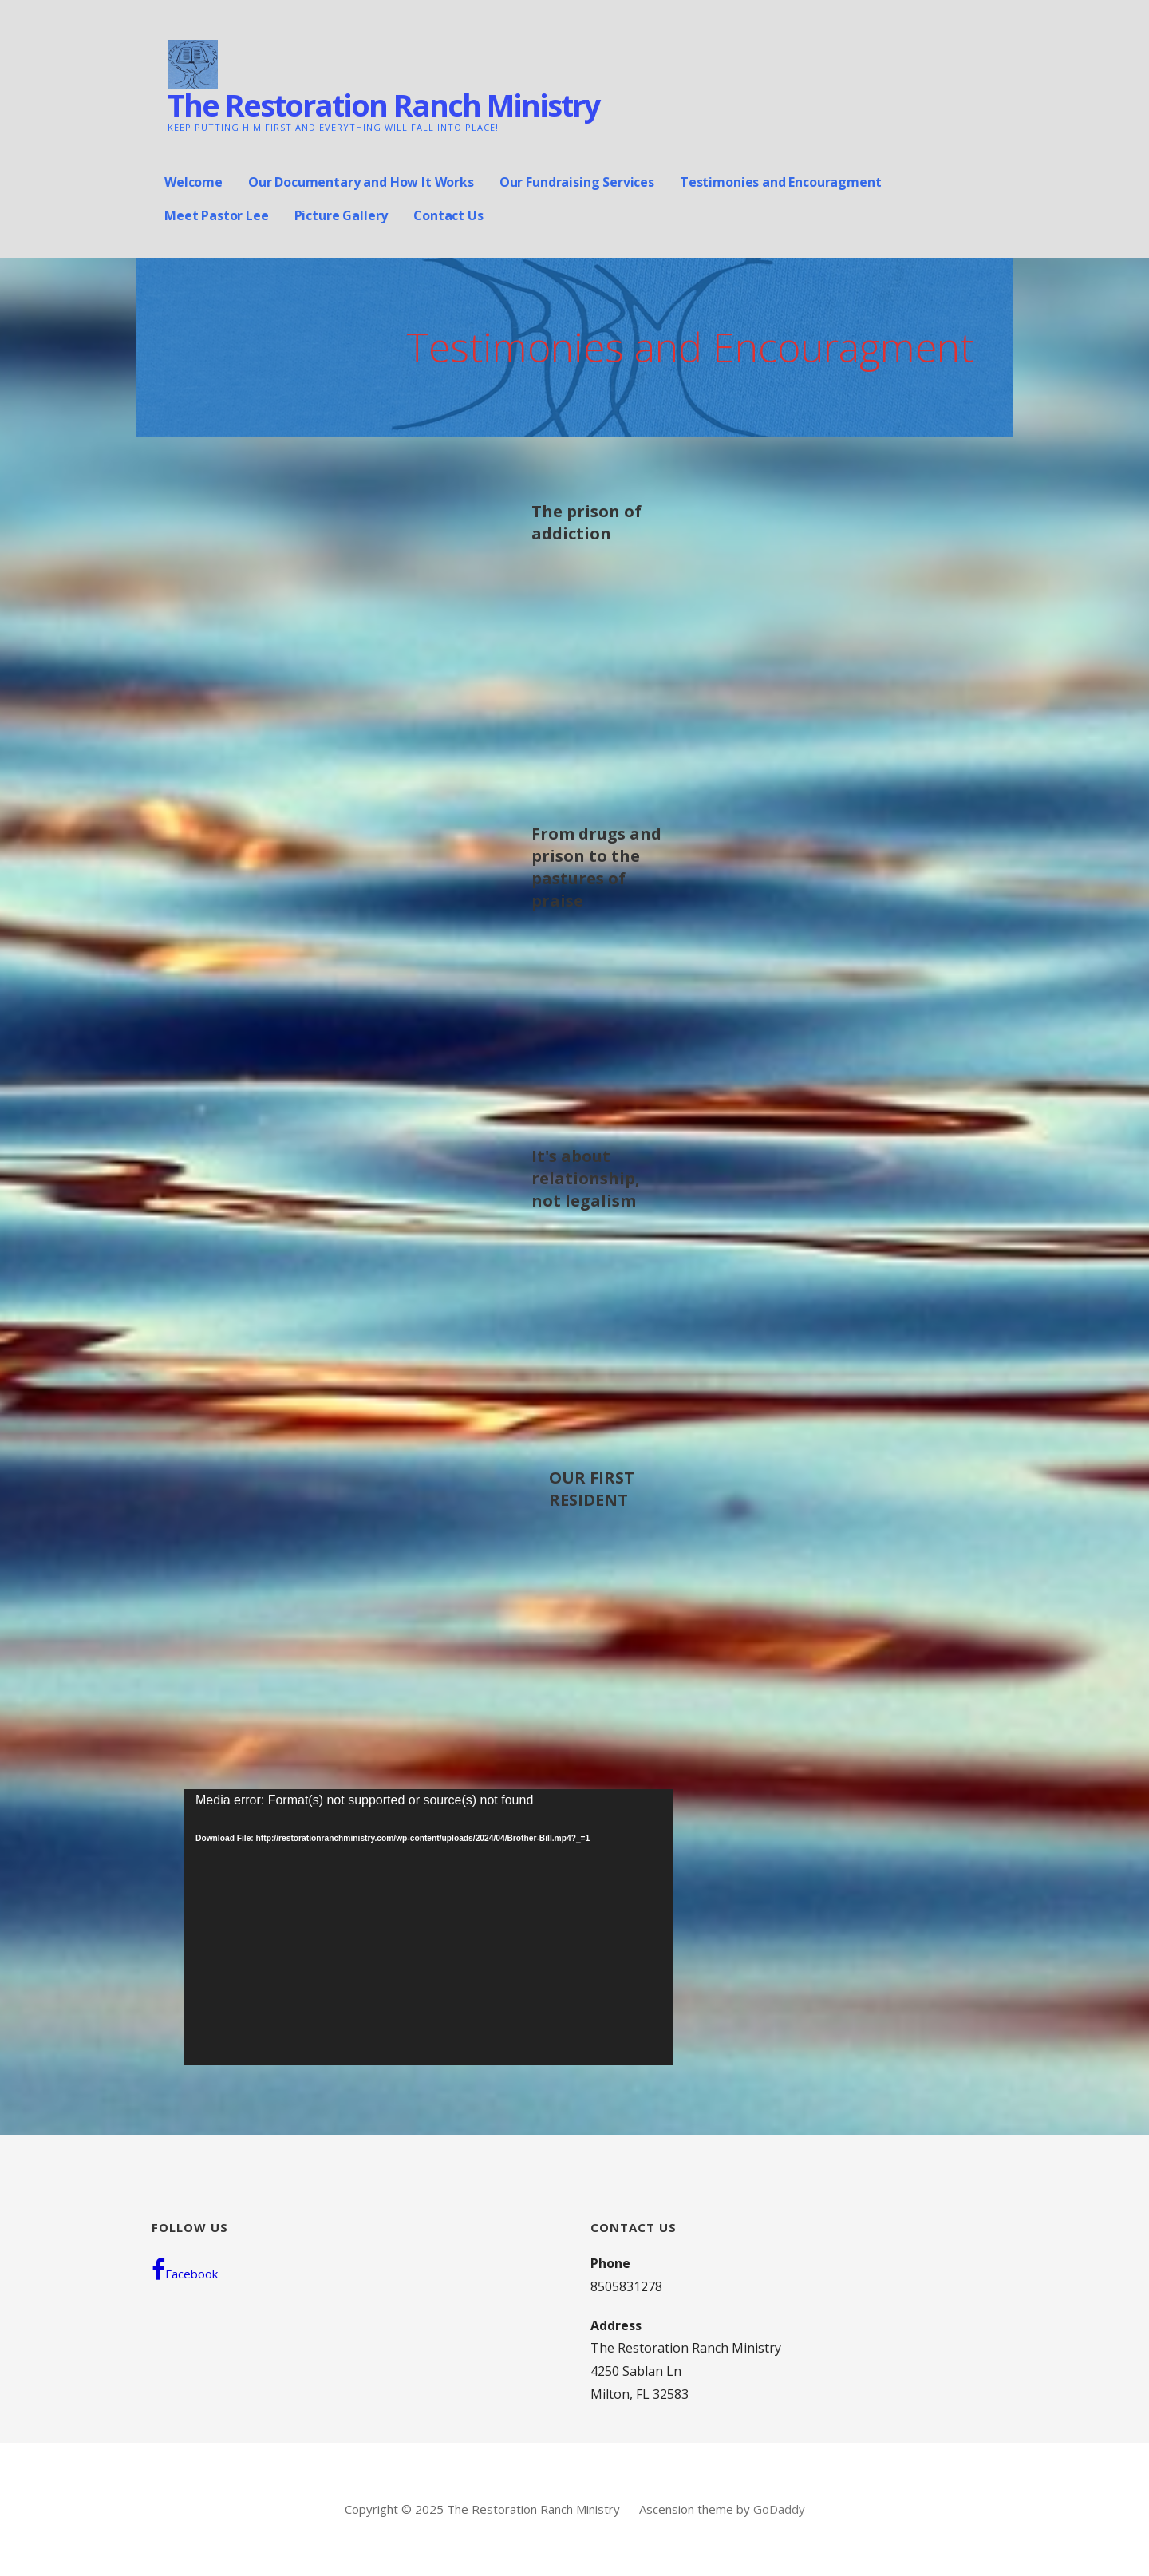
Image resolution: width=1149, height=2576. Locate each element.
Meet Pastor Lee (216, 215)
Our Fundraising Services (576, 182)
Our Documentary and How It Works (361, 182)
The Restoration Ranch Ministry (384, 104)
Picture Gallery (341, 215)
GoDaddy (779, 2509)
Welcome (193, 182)
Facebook (185, 2270)
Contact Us (448, 215)
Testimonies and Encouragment (781, 182)
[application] (428, 1927)
